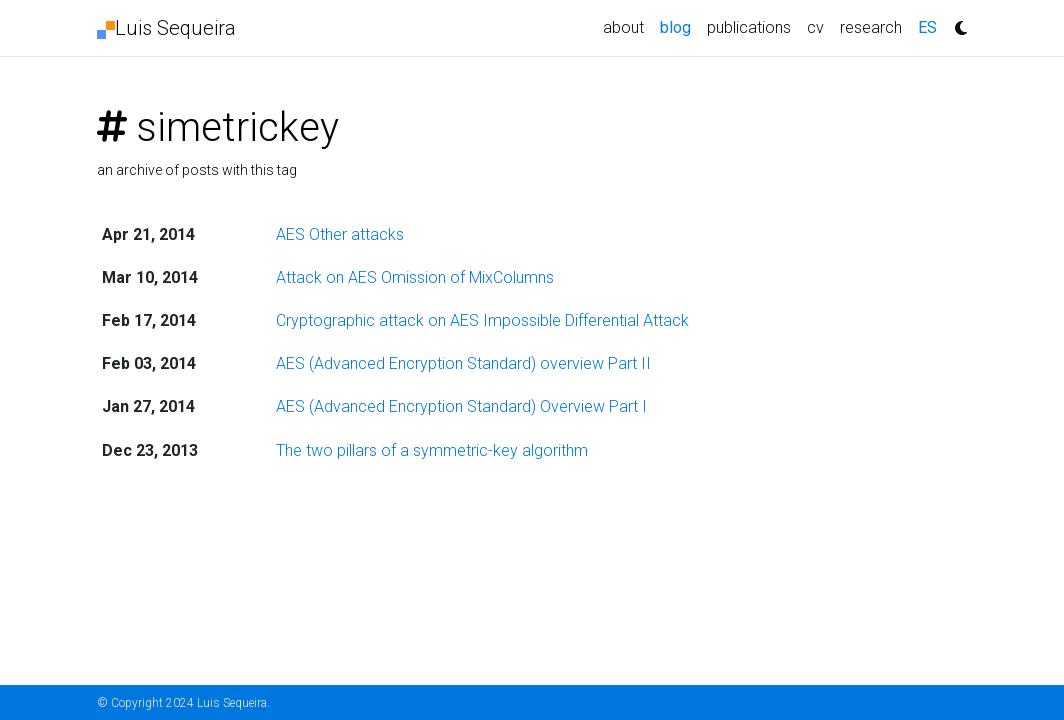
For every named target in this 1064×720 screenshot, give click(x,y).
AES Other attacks (340, 234)
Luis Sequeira (166, 28)
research (871, 27)
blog (679, 26)
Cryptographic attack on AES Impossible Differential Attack (482, 320)
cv (815, 27)
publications (749, 27)
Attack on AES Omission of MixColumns (415, 277)
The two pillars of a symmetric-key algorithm (432, 450)
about (623, 27)
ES (927, 27)
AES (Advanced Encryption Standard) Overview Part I (461, 406)
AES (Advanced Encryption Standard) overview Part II (463, 363)
